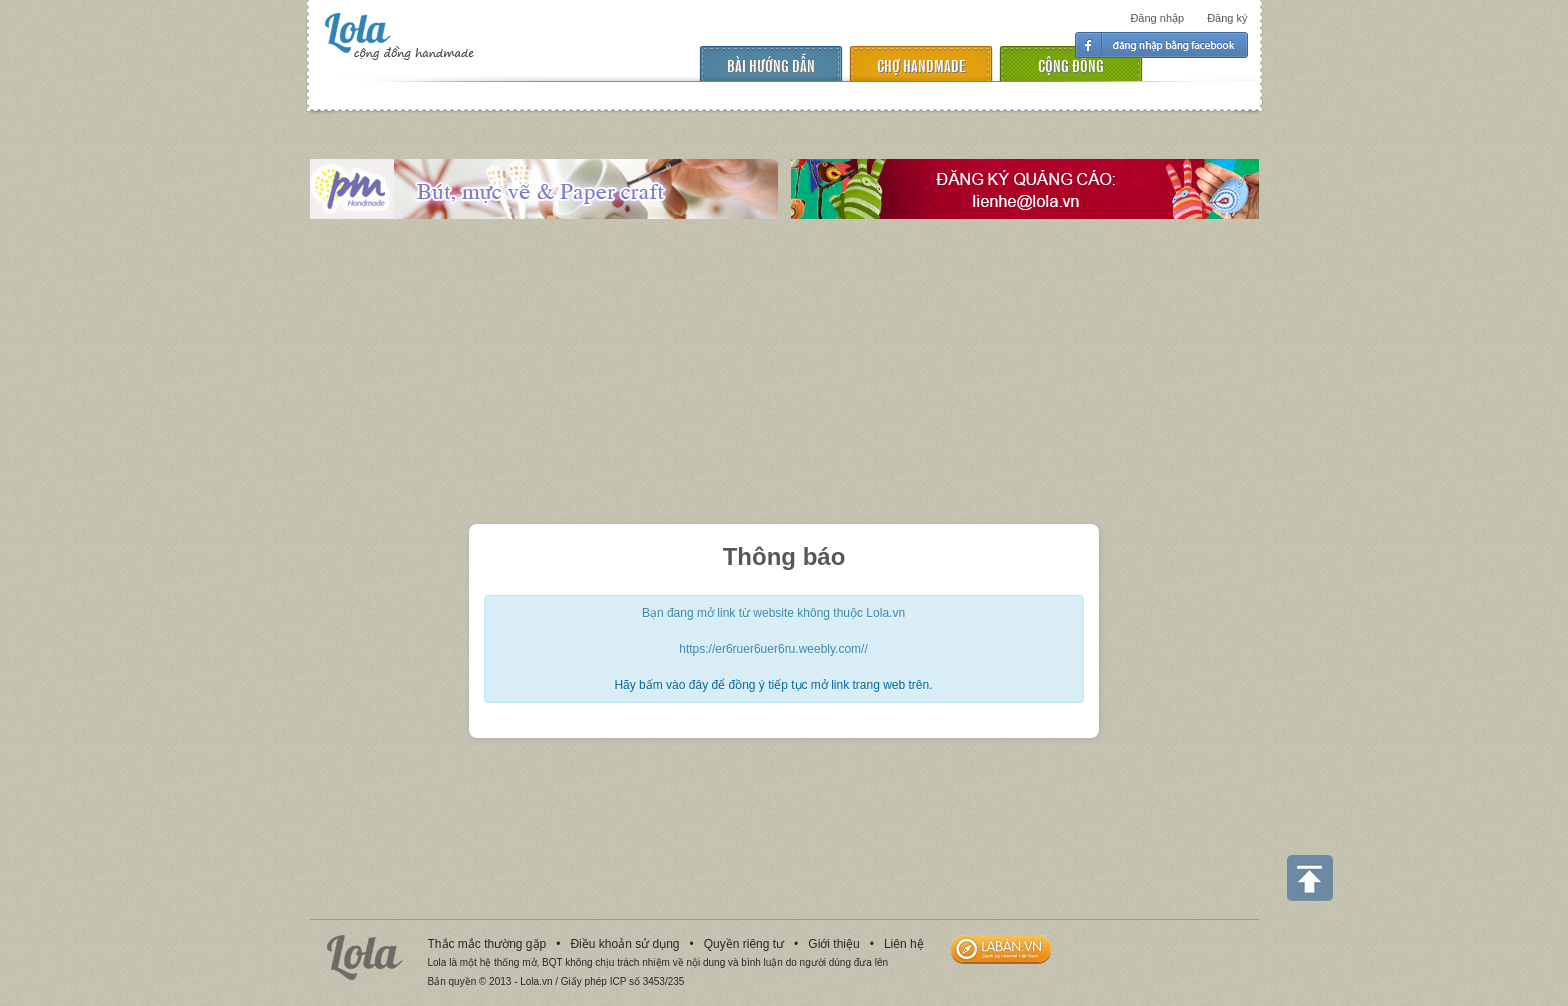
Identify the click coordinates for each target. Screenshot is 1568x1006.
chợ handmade (921, 64)
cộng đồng (1071, 64)
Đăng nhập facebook (1161, 45)
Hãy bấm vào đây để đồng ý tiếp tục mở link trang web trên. (773, 685)
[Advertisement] (784, 374)
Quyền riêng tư (744, 944)
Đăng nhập (1157, 18)
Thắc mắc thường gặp (487, 944)
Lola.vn (365, 957)
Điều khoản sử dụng (624, 944)
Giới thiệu (833, 944)
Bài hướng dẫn (771, 64)
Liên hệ (904, 944)
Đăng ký (1227, 18)
